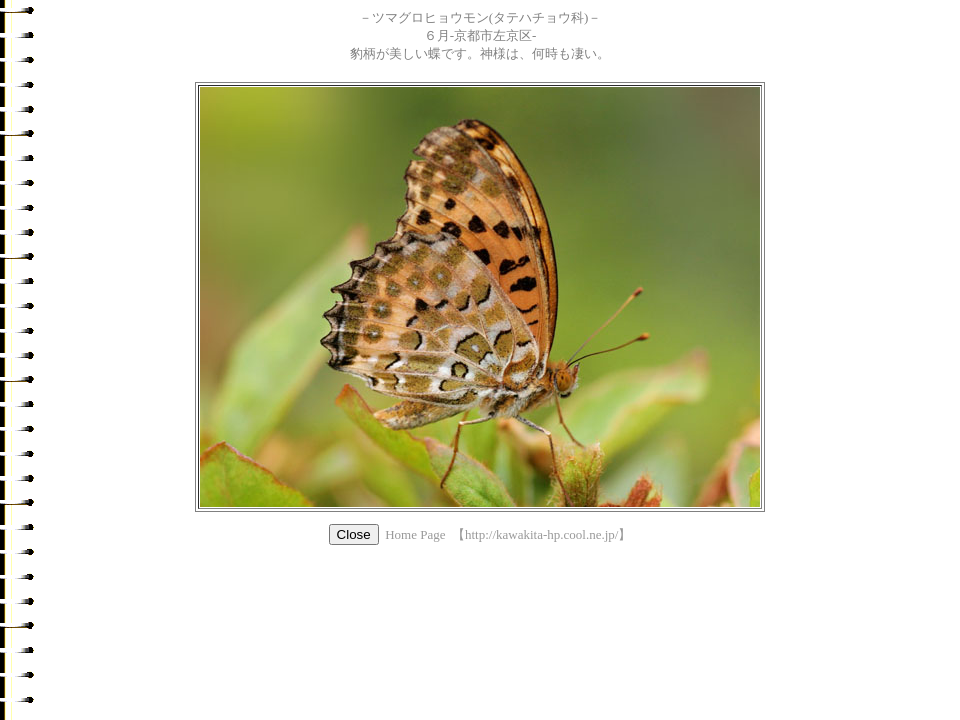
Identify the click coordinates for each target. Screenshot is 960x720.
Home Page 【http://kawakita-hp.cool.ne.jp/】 (508, 534)
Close (354, 534)
